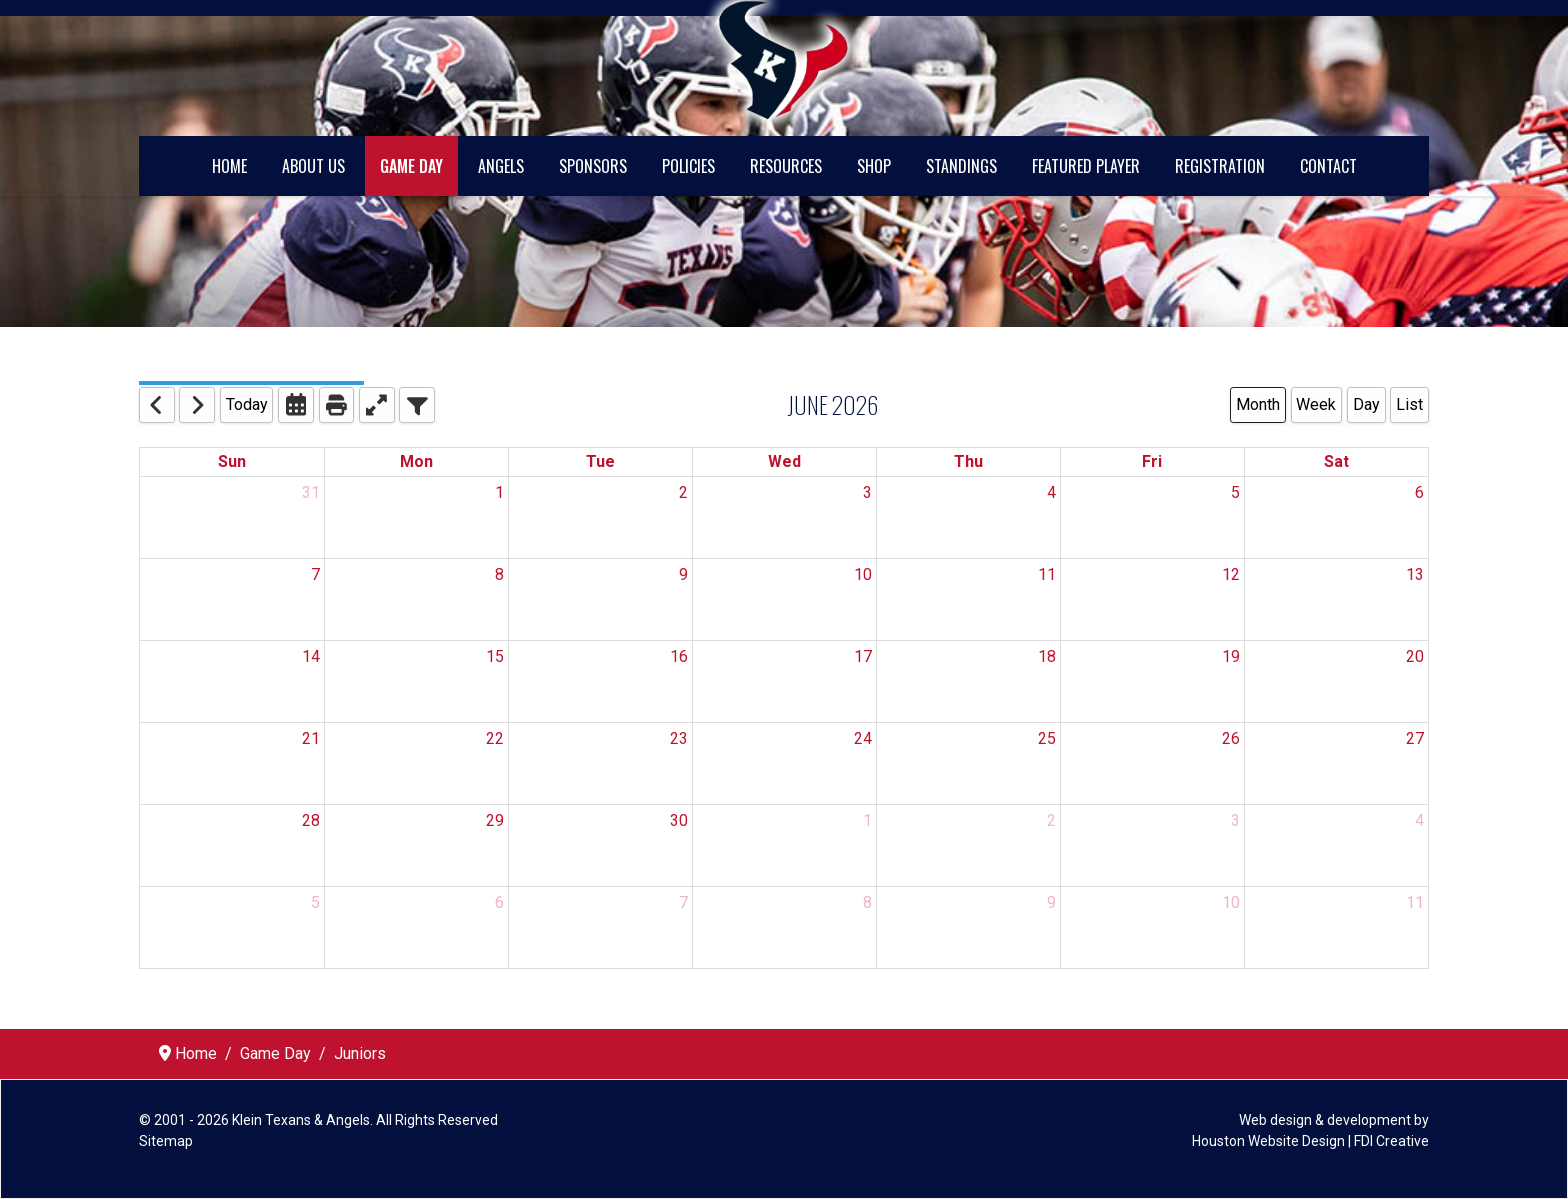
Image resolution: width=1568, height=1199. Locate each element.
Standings (961, 166)
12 (1231, 574)
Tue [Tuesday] (600, 461)
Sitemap (166, 1141)
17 (863, 656)
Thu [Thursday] (968, 461)
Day (1366, 404)
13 (1415, 574)
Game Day (411, 166)
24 (863, 738)
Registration (1220, 166)
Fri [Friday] (1152, 461)
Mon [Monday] (416, 461)
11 (1047, 574)
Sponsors (593, 166)
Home (229, 166)
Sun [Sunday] (232, 461)
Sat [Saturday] (1336, 461)
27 (1415, 738)
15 (495, 656)
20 (1415, 656)
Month (1258, 404)
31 (311, 492)
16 (679, 656)
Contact (1328, 166)
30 (679, 820)
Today (247, 404)
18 (1047, 656)
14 (311, 656)
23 (679, 738)
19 (1231, 656)
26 (1231, 738)
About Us (313, 166)
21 (311, 738)
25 (1047, 738)
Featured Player (1086, 166)
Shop (874, 166)
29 (495, 820)
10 (863, 574)
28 (311, 820)
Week (1316, 404)
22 (495, 738)
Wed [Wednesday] (784, 461)
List (1409, 404)
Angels (501, 166)
